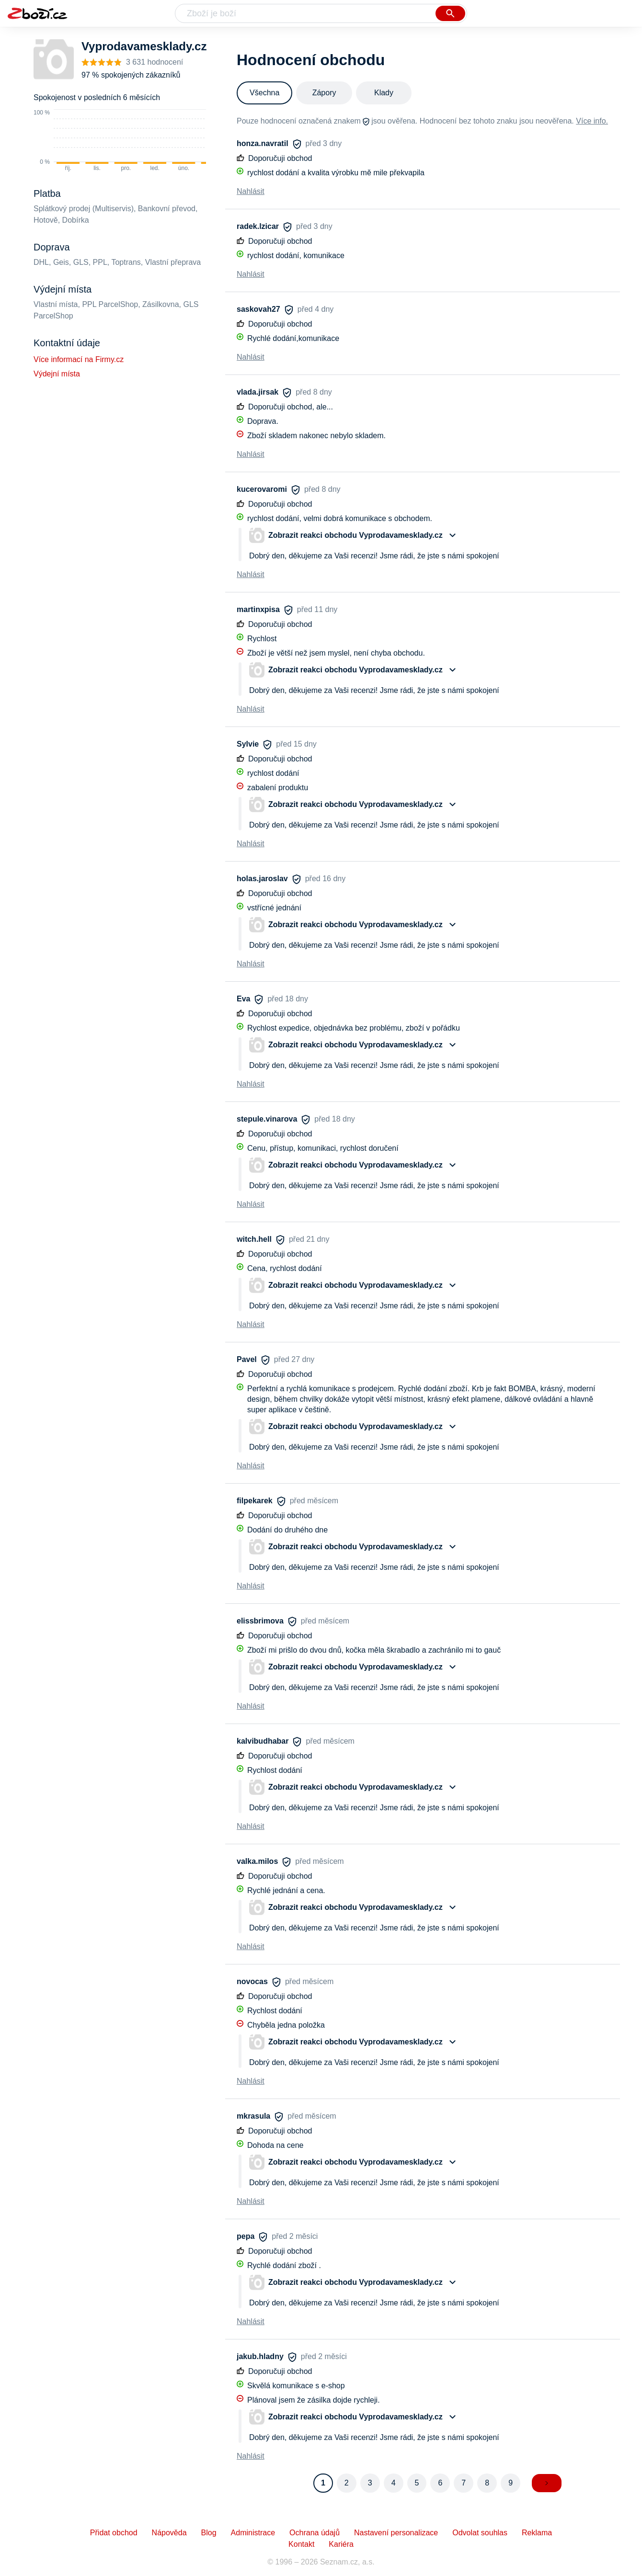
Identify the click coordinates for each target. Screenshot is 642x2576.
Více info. (592, 121)
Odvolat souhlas (479, 2533)
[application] (130, 140)
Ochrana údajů (314, 2533)
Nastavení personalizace (396, 2533)
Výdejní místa (57, 374)
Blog (209, 2533)
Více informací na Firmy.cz (79, 359)
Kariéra (341, 2544)
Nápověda (169, 2533)
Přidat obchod (114, 2533)
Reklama (537, 2533)
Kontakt (301, 2544)
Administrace (253, 2533)
